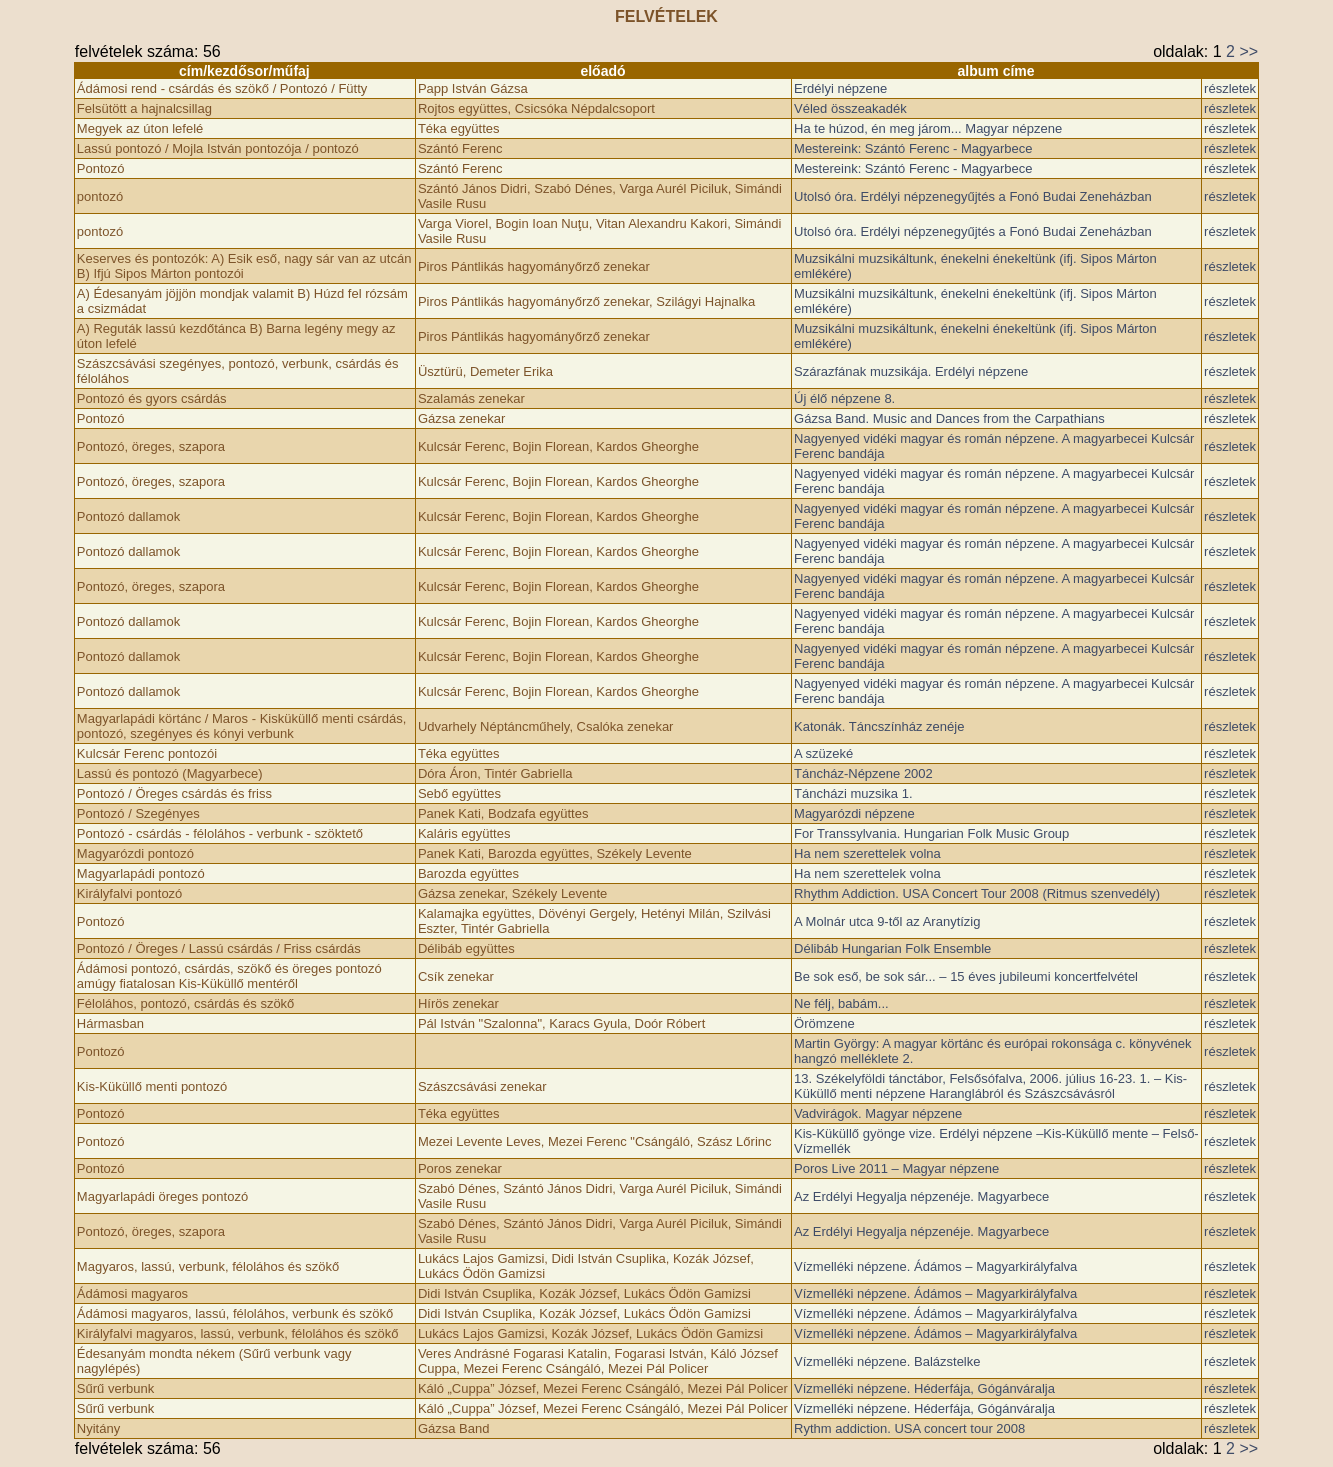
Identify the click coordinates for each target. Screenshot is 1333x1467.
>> (1248, 51)
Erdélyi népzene (840, 88)
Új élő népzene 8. (844, 398)
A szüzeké (823, 753)
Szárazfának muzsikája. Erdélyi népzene (911, 371)
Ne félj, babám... (841, 1003)
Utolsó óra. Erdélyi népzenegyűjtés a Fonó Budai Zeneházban (973, 196)
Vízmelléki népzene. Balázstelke (887, 1361)
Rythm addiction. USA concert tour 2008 (909, 1428)
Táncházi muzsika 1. (853, 793)
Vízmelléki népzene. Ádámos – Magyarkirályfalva (935, 1266)
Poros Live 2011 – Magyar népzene (896, 1168)
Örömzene (824, 1023)
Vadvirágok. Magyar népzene (878, 1113)
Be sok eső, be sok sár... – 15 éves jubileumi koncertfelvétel (966, 976)
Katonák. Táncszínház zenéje (879, 726)
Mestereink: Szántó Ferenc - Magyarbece (913, 148)
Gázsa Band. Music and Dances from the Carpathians (949, 418)
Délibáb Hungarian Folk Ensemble (892, 948)
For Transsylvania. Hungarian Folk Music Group (931, 833)
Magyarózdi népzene (854, 813)
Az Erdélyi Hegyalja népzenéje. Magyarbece (921, 1196)
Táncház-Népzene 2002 (863, 773)
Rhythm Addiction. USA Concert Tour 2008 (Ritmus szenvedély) (977, 893)
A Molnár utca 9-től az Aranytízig (887, 921)
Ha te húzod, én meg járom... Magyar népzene (928, 128)
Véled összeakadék (850, 108)
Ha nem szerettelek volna (867, 853)
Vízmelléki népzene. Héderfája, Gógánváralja (924, 1388)
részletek (1230, 88)
